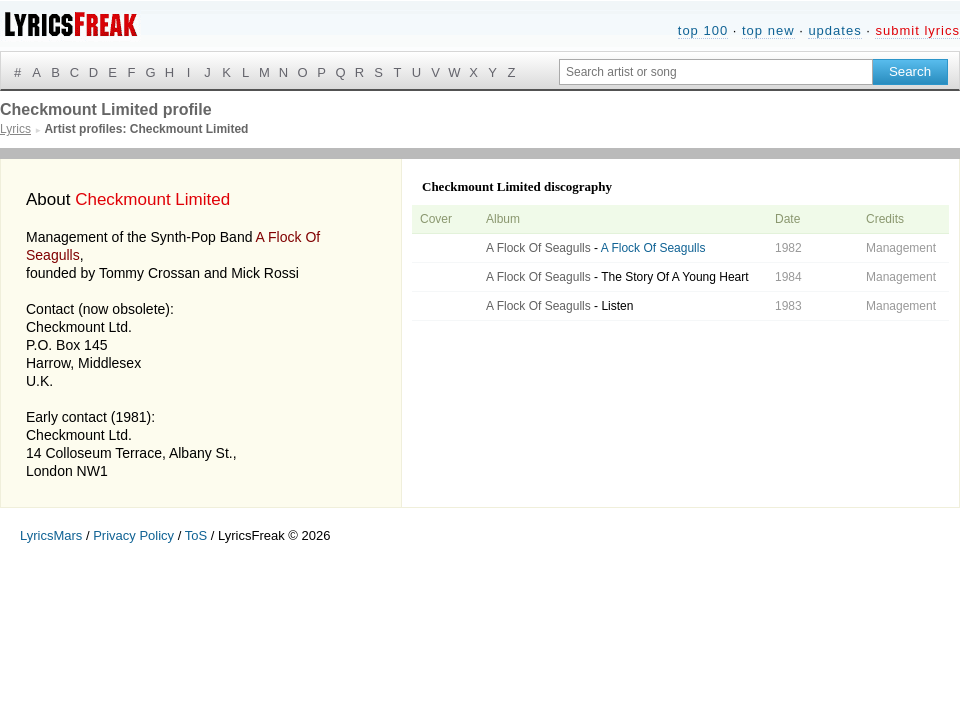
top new (768, 30)
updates (834, 30)
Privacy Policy (133, 535)
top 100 (703, 30)
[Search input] (716, 72)
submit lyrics (917, 30)
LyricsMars (51, 535)
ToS (196, 535)
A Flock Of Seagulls (538, 248)
